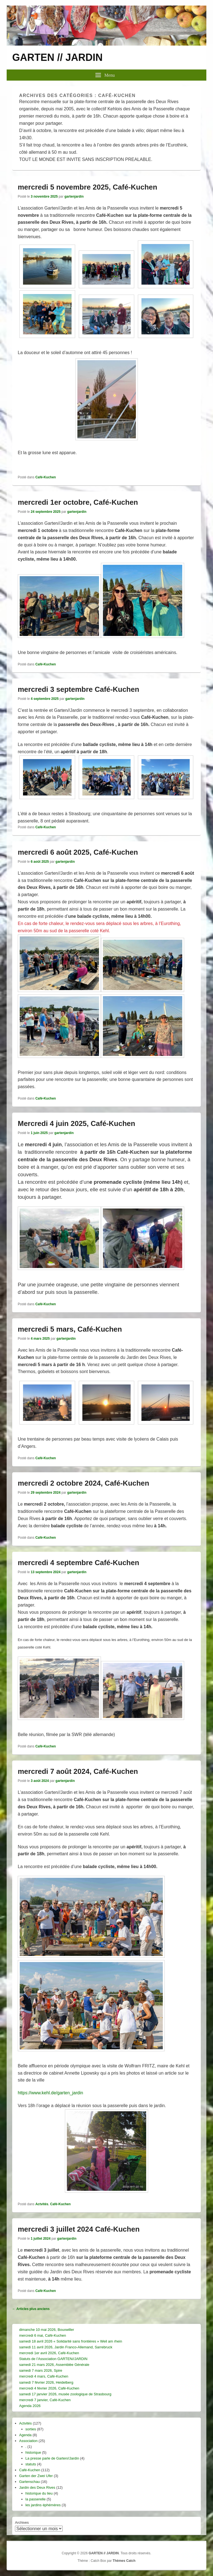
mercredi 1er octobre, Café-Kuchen (78, 502)
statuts (31, 2464)
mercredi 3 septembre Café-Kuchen (78, 689)
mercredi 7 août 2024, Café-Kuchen (78, 1771)
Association (28, 2441)
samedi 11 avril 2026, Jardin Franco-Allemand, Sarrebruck (65, 2347)
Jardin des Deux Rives (37, 2487)
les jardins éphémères (43, 2505)
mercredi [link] (27, 530)
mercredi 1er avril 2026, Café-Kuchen (49, 2353)
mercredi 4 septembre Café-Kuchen (78, 1562)
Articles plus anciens (31, 2309)
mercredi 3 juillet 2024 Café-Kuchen (79, 2229)
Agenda (25, 2435)
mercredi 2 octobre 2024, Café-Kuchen (83, 1483)
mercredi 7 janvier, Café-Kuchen (45, 2400)
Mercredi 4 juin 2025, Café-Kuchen (76, 1123)
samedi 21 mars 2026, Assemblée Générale (54, 2365)
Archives (22, 2522)
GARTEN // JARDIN (57, 57)
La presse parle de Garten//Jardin (52, 2458)
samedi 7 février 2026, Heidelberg (46, 2382)
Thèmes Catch (124, 2561)
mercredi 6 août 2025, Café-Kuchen (78, 852)
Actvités (41, 2204)
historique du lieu (39, 2493)
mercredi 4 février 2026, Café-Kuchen (49, 2388)
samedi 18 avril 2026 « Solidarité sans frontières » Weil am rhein (70, 2341)
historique (33, 2452)
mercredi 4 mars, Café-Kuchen (43, 2376)
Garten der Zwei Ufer (36, 2476)
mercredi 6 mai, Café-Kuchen (42, 2335)
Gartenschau (29, 2482)
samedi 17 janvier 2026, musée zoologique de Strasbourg (65, 2394)
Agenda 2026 (29, 2406)
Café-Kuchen (45, 477)
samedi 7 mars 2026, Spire (40, 2370)
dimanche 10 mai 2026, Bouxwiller (46, 2330)
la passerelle (36, 2499)
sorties (31, 2429)
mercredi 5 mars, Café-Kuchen (70, 1329)
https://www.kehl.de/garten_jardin (50, 2092)
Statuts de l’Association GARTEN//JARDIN (53, 2359)
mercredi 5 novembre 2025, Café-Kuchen (87, 187)
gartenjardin (73, 196)
